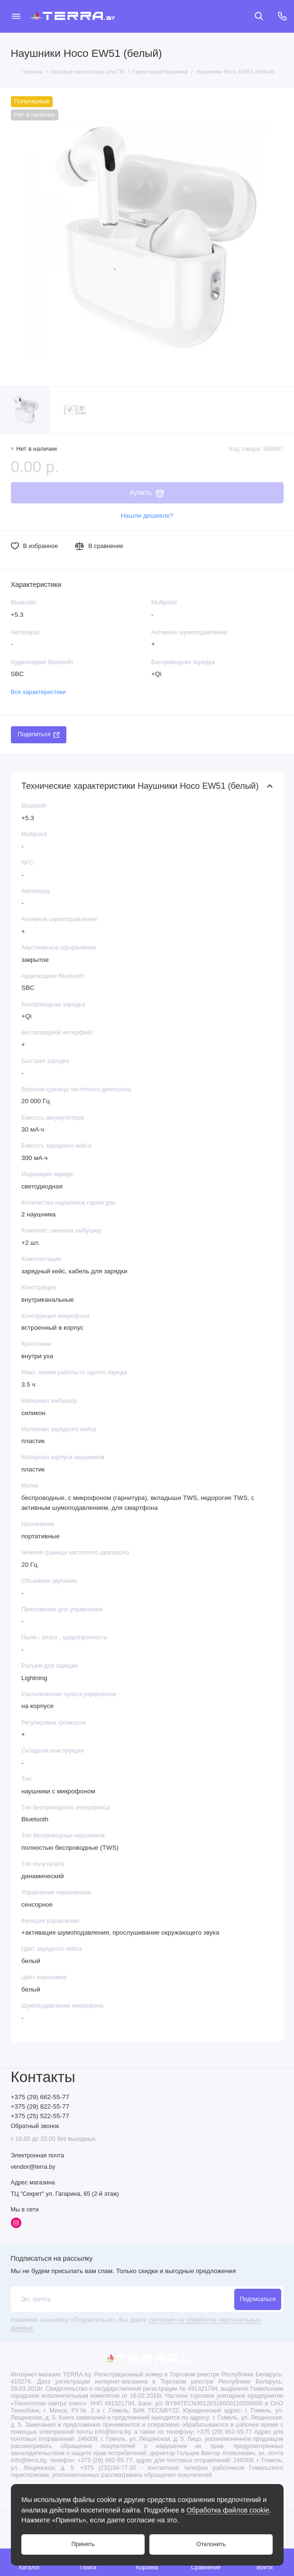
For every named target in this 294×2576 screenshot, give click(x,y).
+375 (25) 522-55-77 (40, 2115)
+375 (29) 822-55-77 (40, 2106)
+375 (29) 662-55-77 (40, 2097)
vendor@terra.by (33, 2167)
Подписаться (258, 2299)
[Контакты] (282, 16)
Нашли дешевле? (147, 515)
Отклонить (211, 2544)
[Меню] (16, 16)
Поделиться (38, 734)
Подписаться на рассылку (52, 2258)
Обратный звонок (35, 2126)
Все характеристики (38, 692)
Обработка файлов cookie (227, 2510)
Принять (82, 2544)
